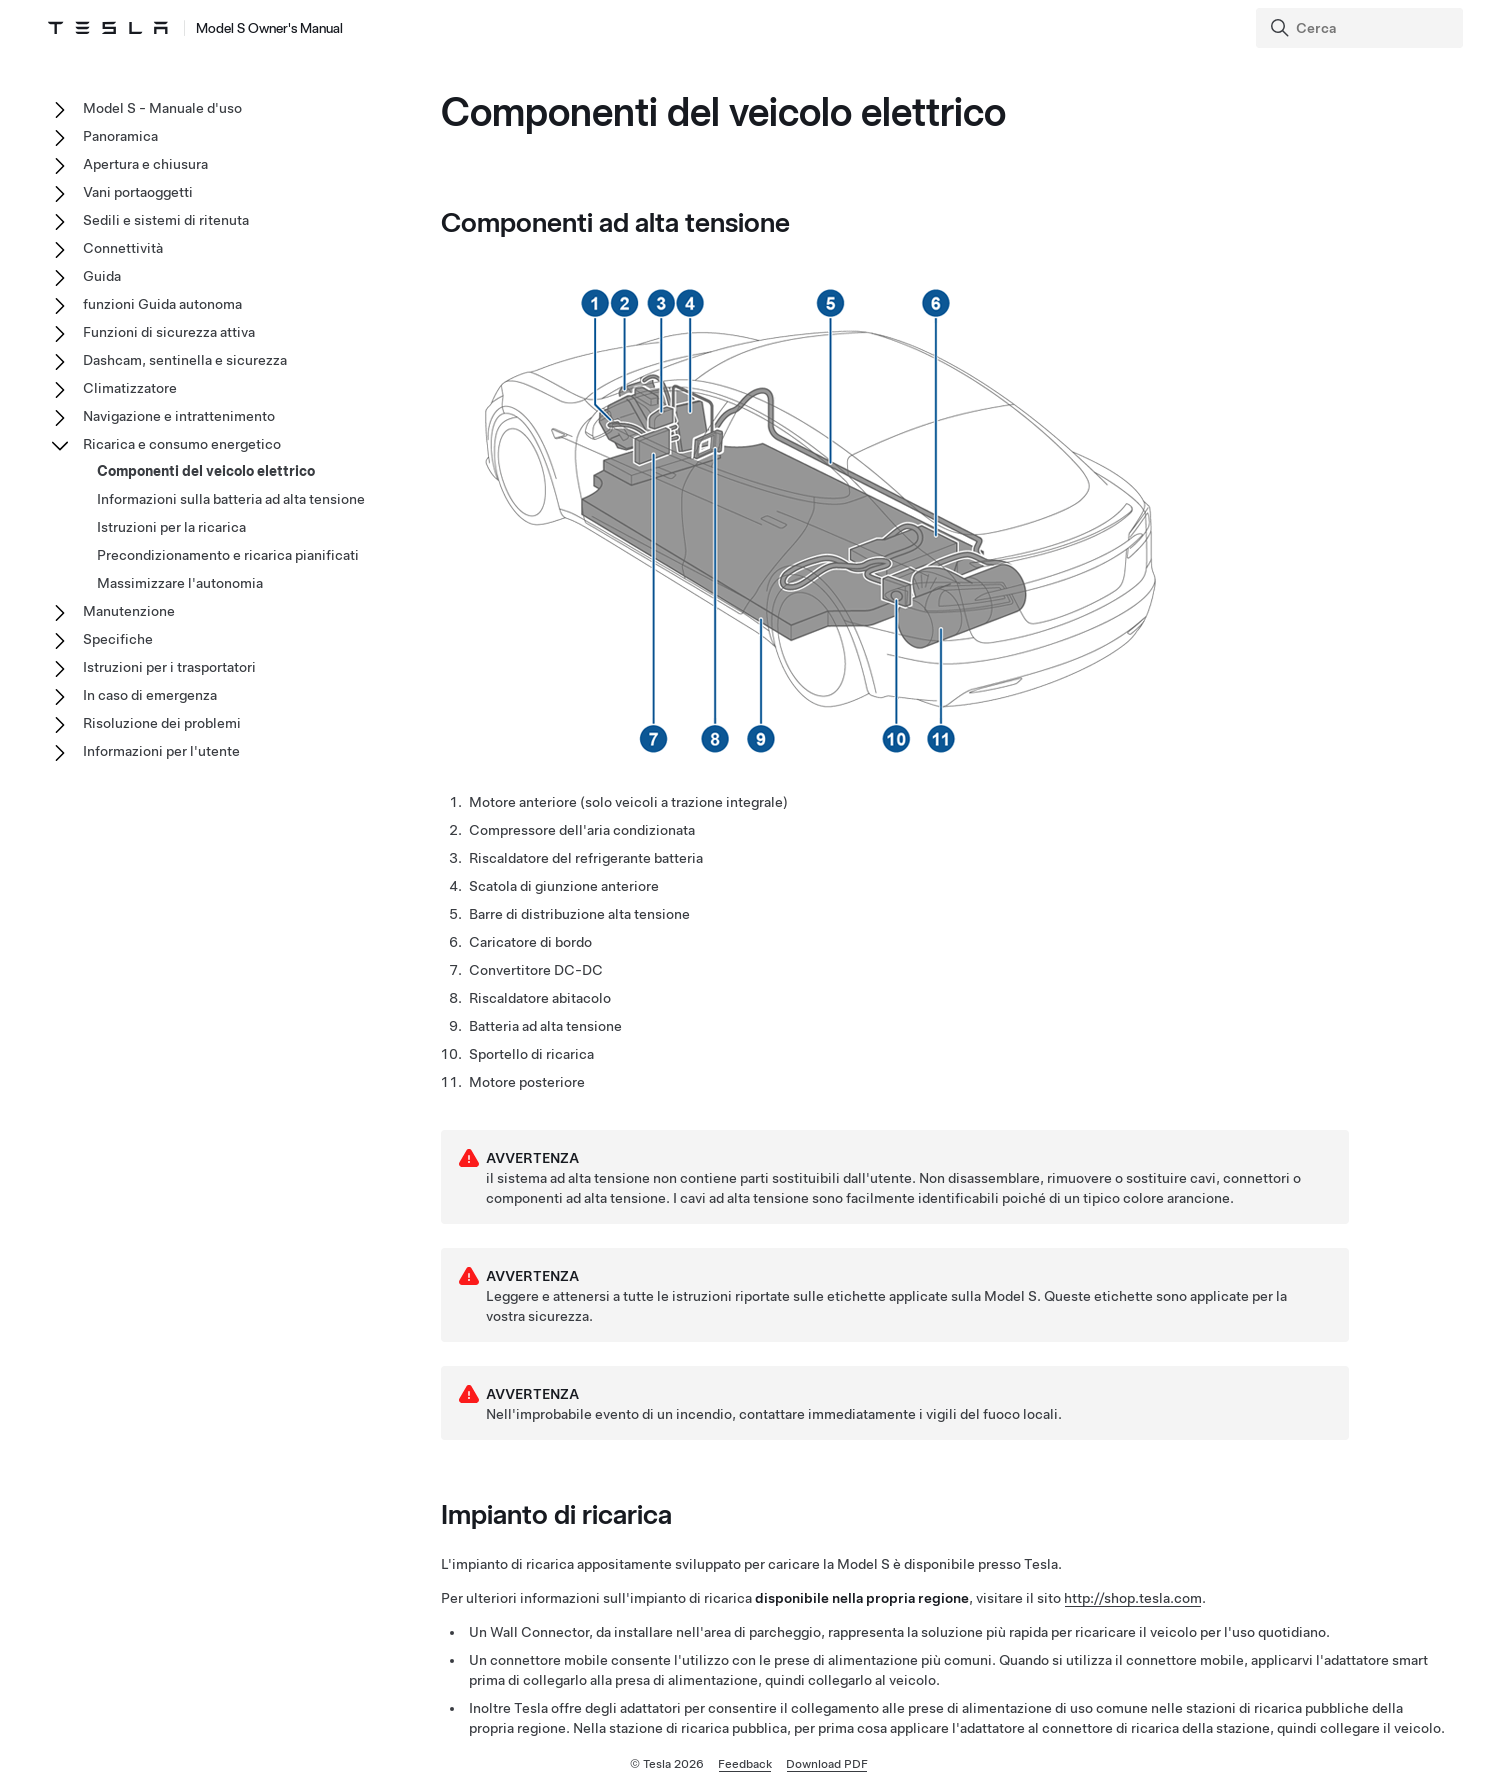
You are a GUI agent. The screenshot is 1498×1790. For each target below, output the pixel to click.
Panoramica (120, 136)
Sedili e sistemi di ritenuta (166, 220)
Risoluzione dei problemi (162, 723)
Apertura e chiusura (145, 164)
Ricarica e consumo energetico (182, 444)
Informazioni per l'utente (161, 751)
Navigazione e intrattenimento (179, 416)
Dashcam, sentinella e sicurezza (185, 360)
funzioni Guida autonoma (162, 304)
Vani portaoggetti (138, 192)
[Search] (1361, 28)
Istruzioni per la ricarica (171, 527)
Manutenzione (129, 611)
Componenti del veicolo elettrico (206, 471)
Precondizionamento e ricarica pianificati (228, 555)
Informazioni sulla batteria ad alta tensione (231, 499)
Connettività (123, 248)
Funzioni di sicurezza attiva (169, 332)
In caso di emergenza (150, 695)
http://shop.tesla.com (1133, 1598)
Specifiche (118, 639)
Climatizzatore (130, 388)
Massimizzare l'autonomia (180, 583)
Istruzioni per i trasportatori (169, 667)
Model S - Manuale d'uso (162, 108)
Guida (102, 276)
